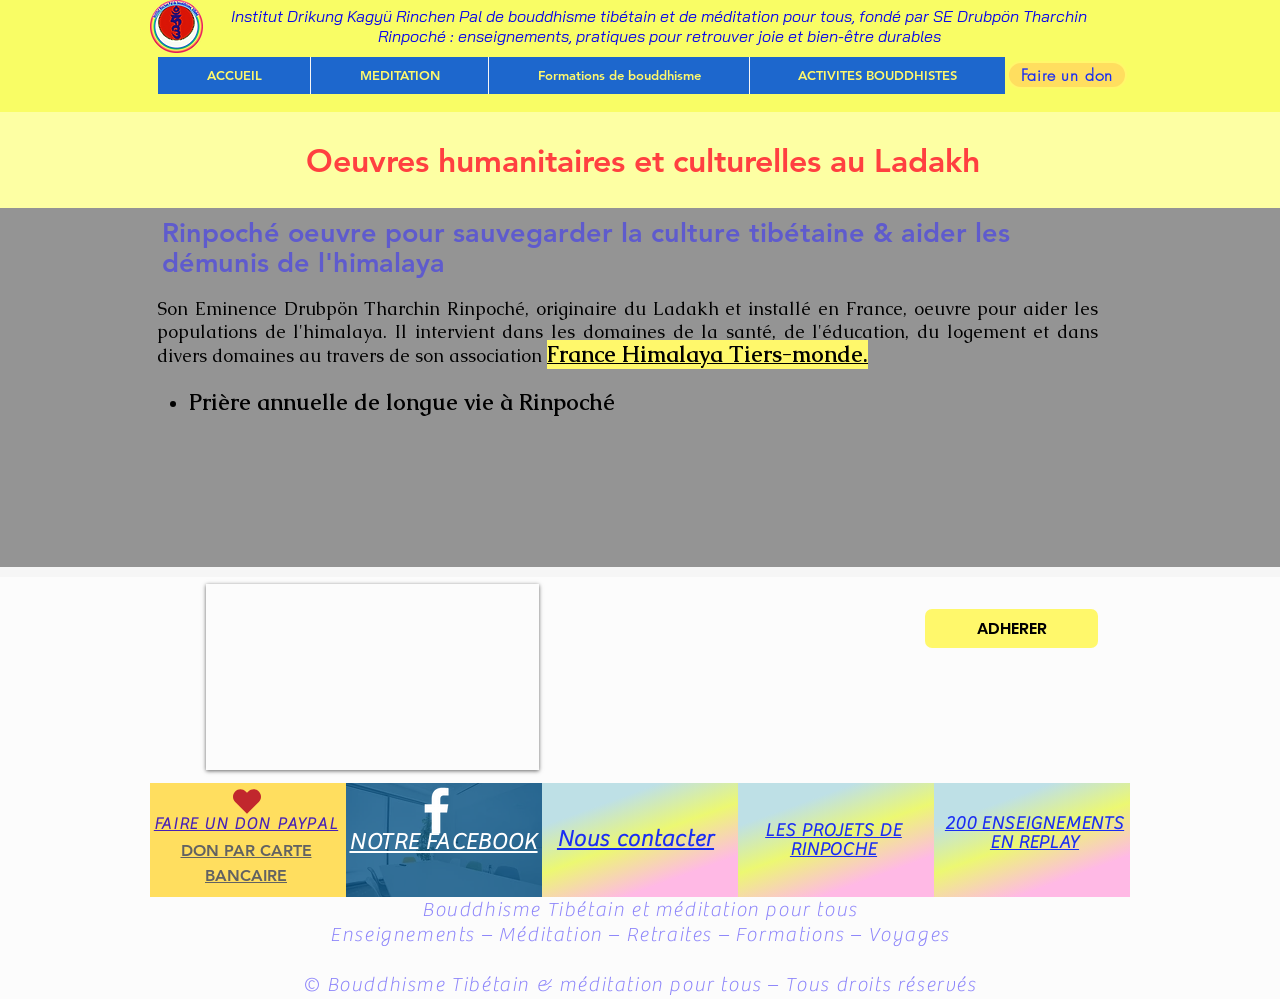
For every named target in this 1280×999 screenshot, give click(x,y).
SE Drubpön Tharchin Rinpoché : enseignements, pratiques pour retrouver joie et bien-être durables (733, 26)
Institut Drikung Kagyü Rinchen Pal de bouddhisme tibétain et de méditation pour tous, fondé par (582, 16)
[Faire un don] (1067, 75)
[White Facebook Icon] (436, 810)
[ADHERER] (1011, 628)
